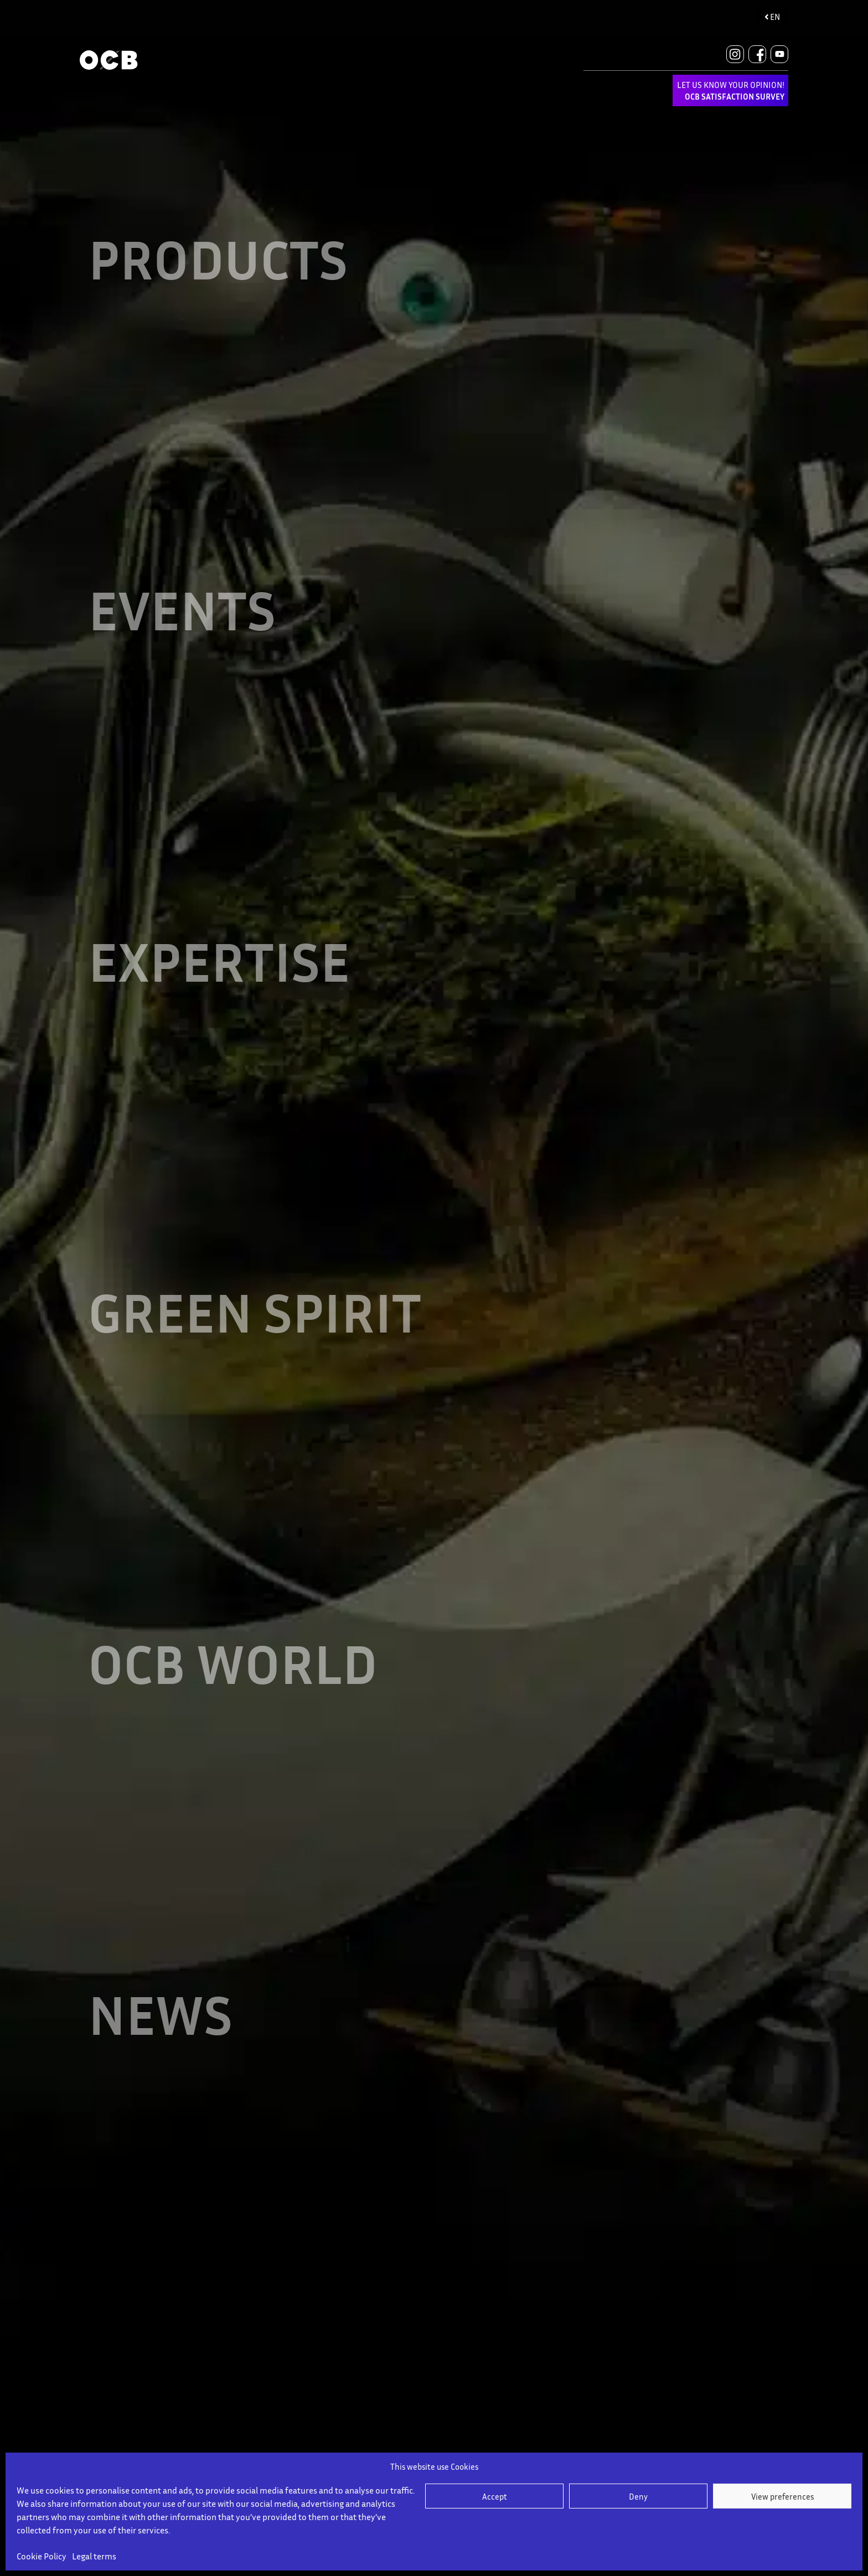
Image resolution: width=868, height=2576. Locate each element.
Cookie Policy (41, 2556)
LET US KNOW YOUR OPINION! (730, 90)
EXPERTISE (219, 949)
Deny (638, 2496)
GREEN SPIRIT (254, 1296)
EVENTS (182, 602)
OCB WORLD (233, 1642)
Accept (494, 2496)
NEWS (160, 1989)
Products (218, 256)
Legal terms (94, 2556)
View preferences (782, 2496)
